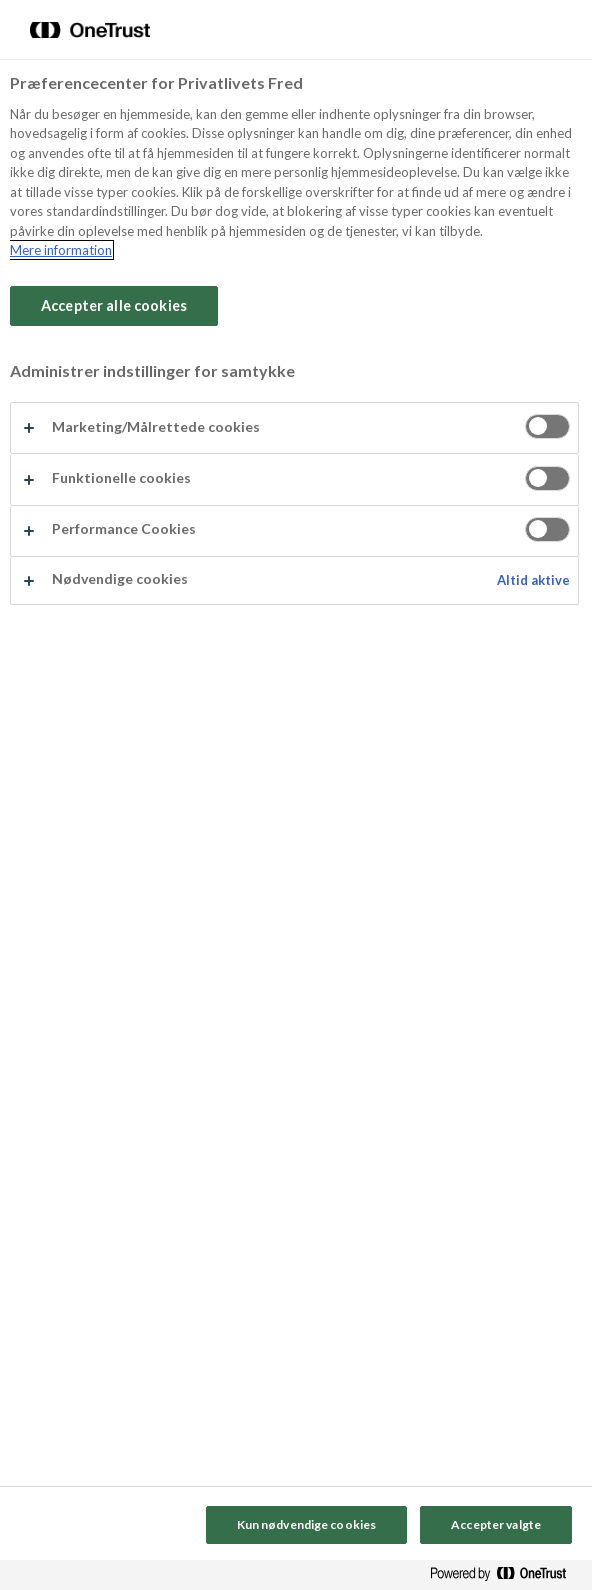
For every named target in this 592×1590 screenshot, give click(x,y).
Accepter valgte (496, 1524)
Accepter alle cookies (114, 305)
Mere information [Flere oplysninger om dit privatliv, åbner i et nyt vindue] (61, 250)
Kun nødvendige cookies (307, 1524)
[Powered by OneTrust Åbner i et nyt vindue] (506, 1577)
